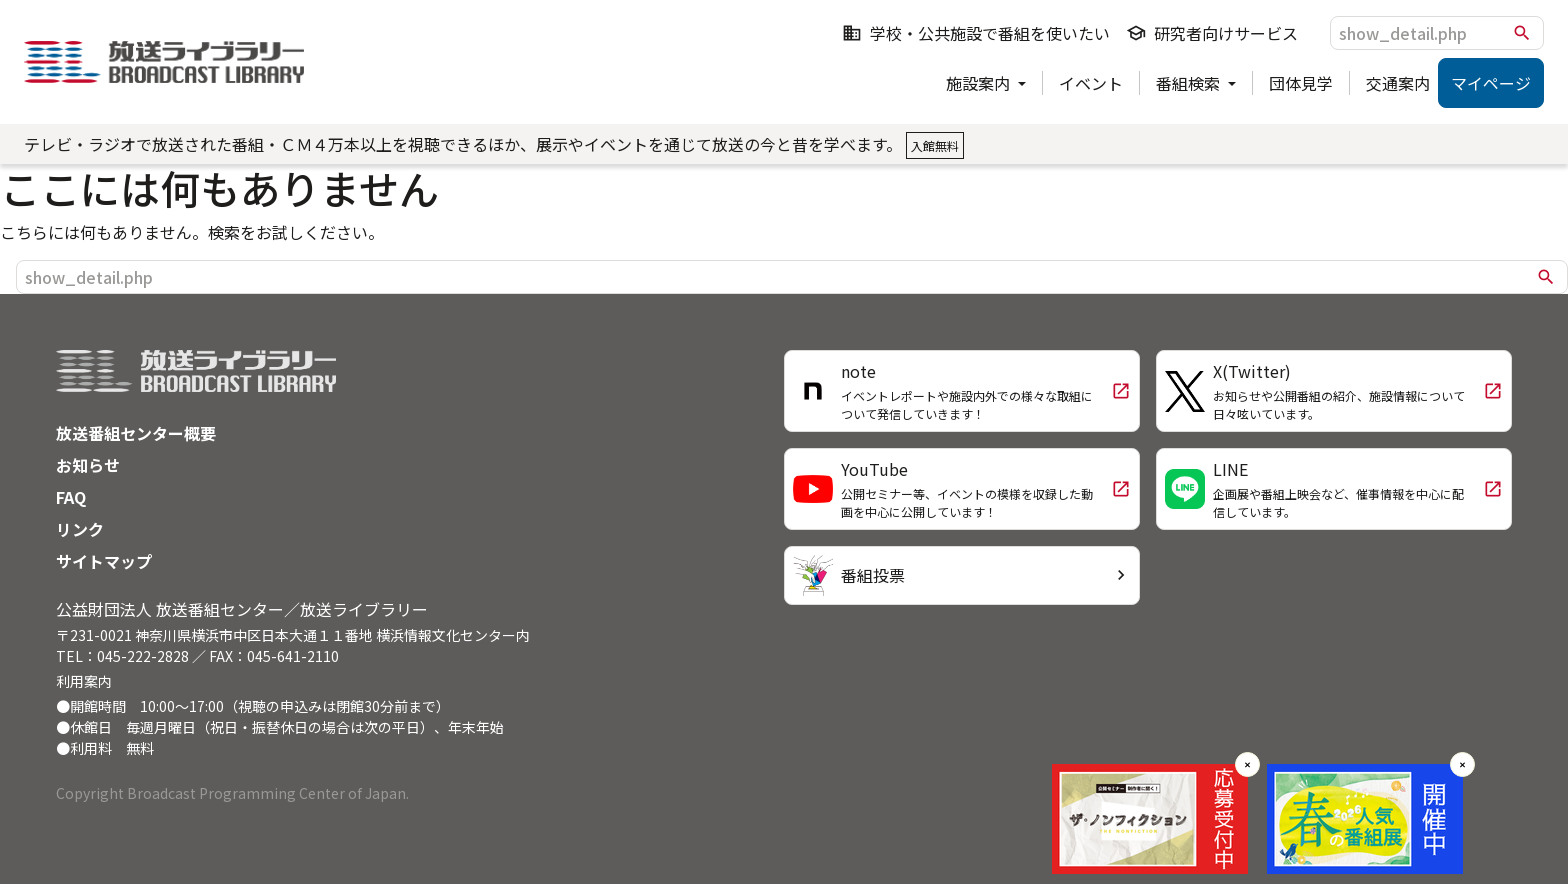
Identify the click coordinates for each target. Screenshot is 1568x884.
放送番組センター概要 (136, 433)
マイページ (1491, 83)
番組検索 (1190, 83)
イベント (1091, 83)
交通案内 (1398, 83)
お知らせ (88, 465)
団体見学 (1301, 83)
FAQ (71, 497)
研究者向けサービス (1212, 33)
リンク (80, 529)
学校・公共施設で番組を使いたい (976, 33)
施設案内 (980, 83)
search (1522, 33)
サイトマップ (104, 561)
